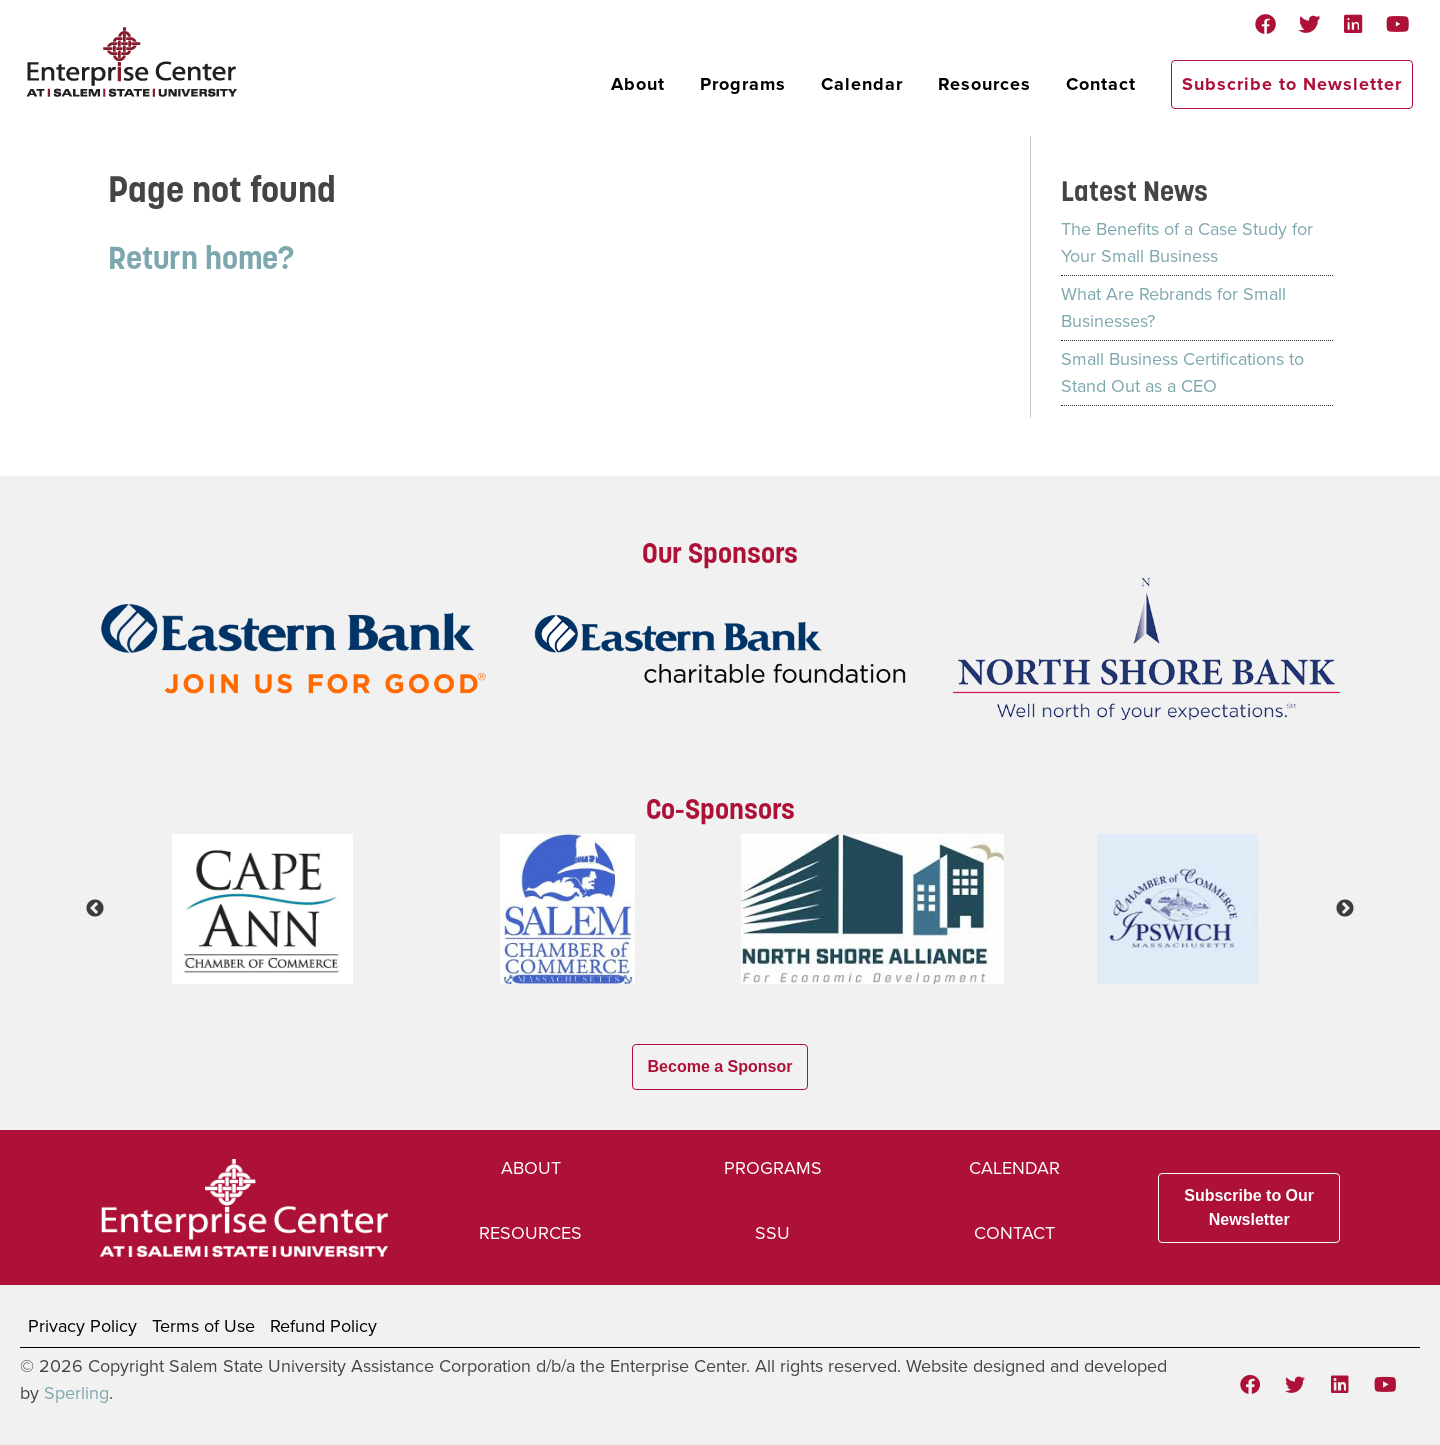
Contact (1101, 84)
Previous (95, 909)
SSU (772, 1233)
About (638, 84)
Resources (984, 84)
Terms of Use (203, 1326)
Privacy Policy (82, 1326)
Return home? (201, 257)
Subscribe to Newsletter (1292, 84)
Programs (743, 84)
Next (1345, 909)
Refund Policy (323, 1326)
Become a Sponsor (720, 1066)
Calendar (862, 84)
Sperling (76, 1393)
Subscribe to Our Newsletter (1249, 1207)
